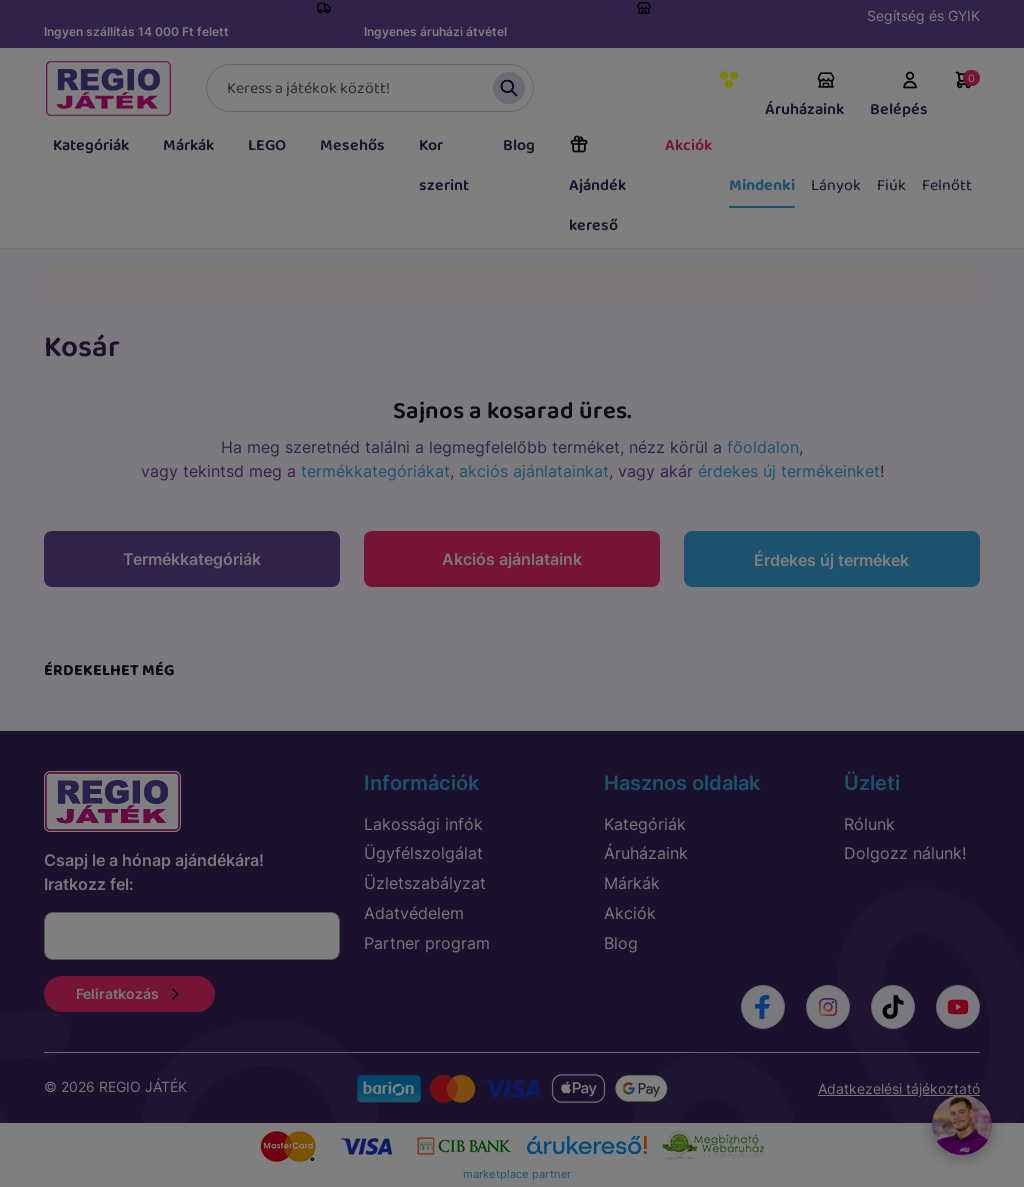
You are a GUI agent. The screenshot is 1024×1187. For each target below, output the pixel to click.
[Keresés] (370, 88)
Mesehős (352, 145)
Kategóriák (91, 145)
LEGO (267, 145)
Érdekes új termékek (831, 560)
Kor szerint (444, 165)
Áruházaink (804, 96)
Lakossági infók (423, 824)
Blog (519, 145)
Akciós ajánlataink (512, 559)
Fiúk (891, 185)
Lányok (836, 185)
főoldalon (763, 447)
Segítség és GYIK (923, 15)
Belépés (899, 96)
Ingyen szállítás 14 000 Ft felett (136, 31)
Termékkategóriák (192, 559)
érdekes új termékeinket (789, 471)
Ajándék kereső (597, 186)
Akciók (688, 145)
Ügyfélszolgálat (423, 853)
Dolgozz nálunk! (905, 853)
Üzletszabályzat (425, 883)
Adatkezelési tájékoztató (899, 1088)
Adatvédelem (414, 913)
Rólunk (869, 824)
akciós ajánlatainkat (534, 471)
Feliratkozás (129, 993)
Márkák (188, 145)
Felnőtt (947, 185)
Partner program (427, 943)
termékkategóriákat (375, 471)
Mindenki (762, 185)
